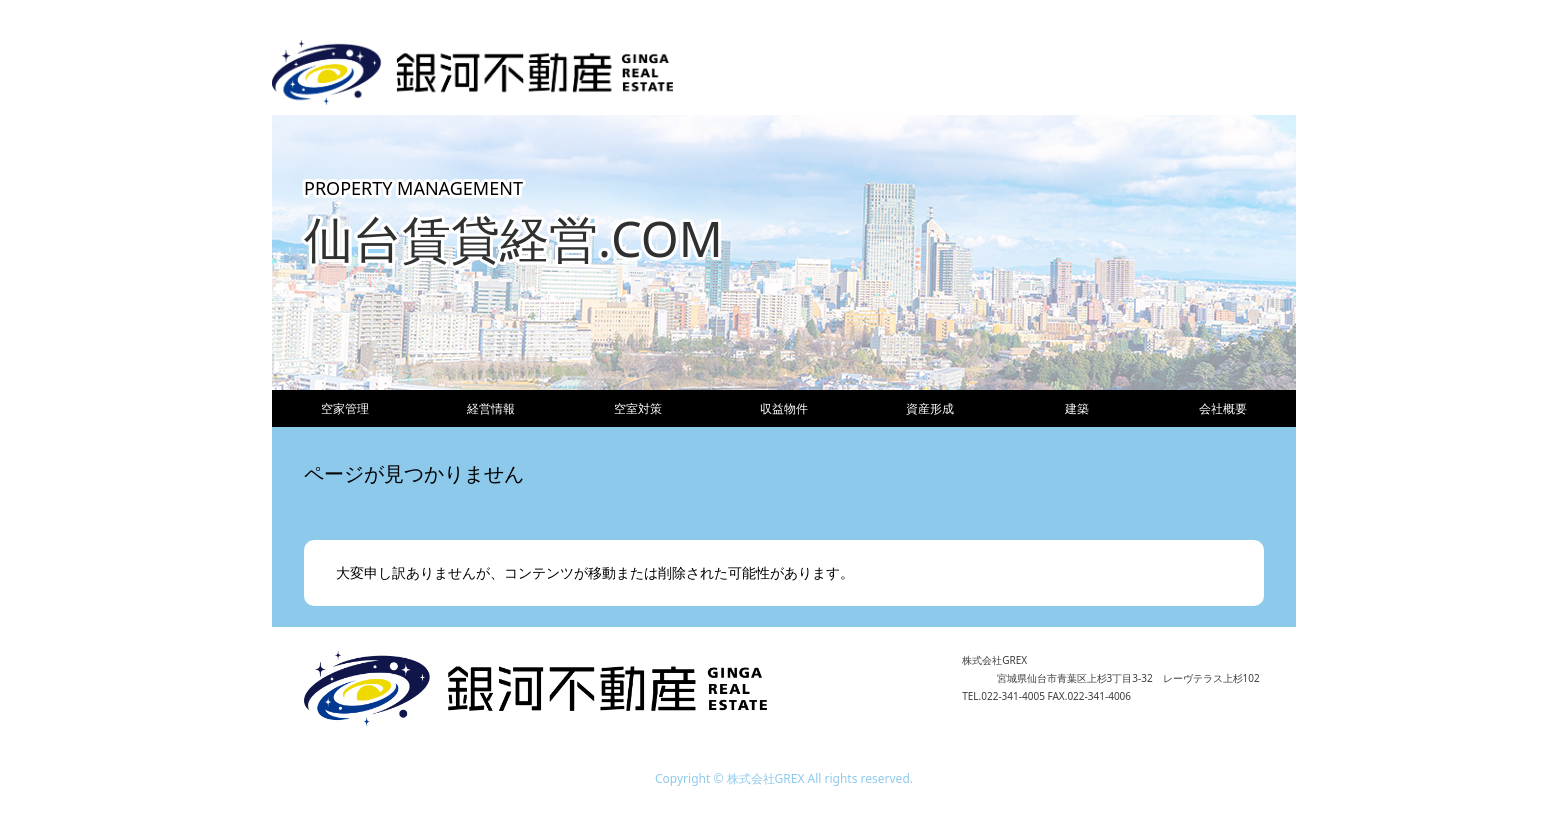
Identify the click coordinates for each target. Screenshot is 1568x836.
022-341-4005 (1013, 696)
